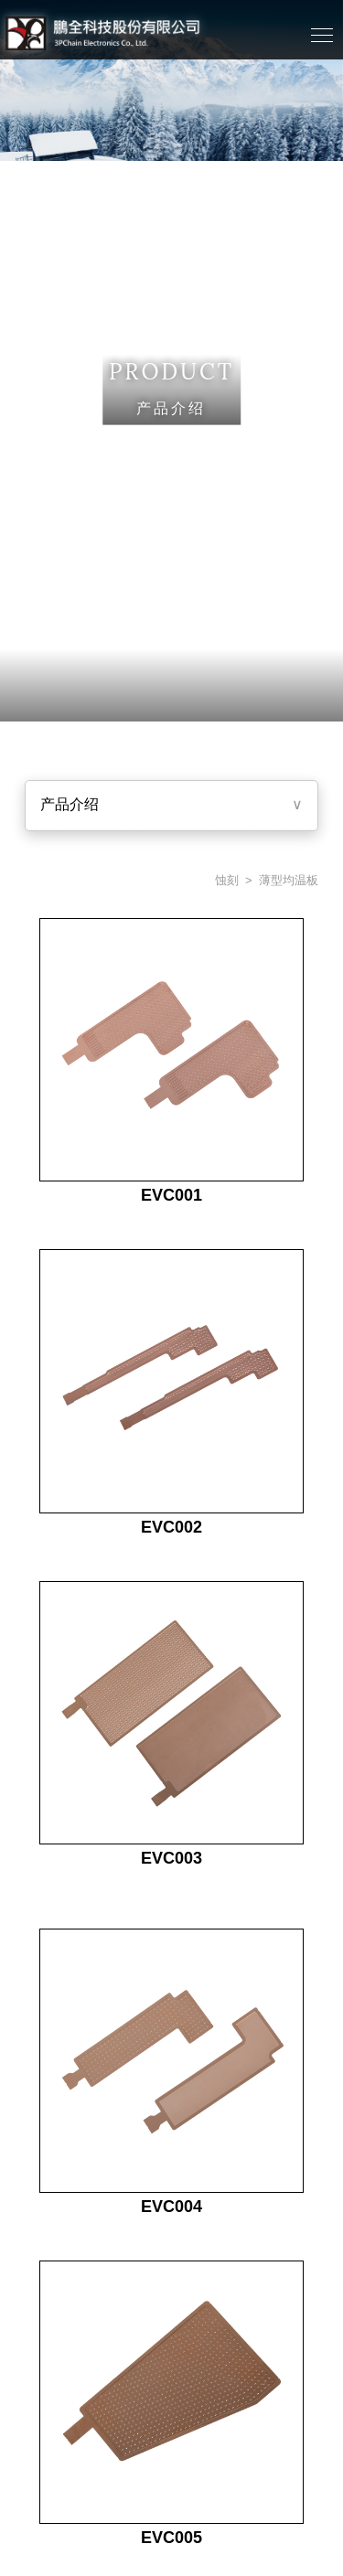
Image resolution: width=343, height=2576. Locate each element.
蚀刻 (225, 880)
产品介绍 (69, 804)
